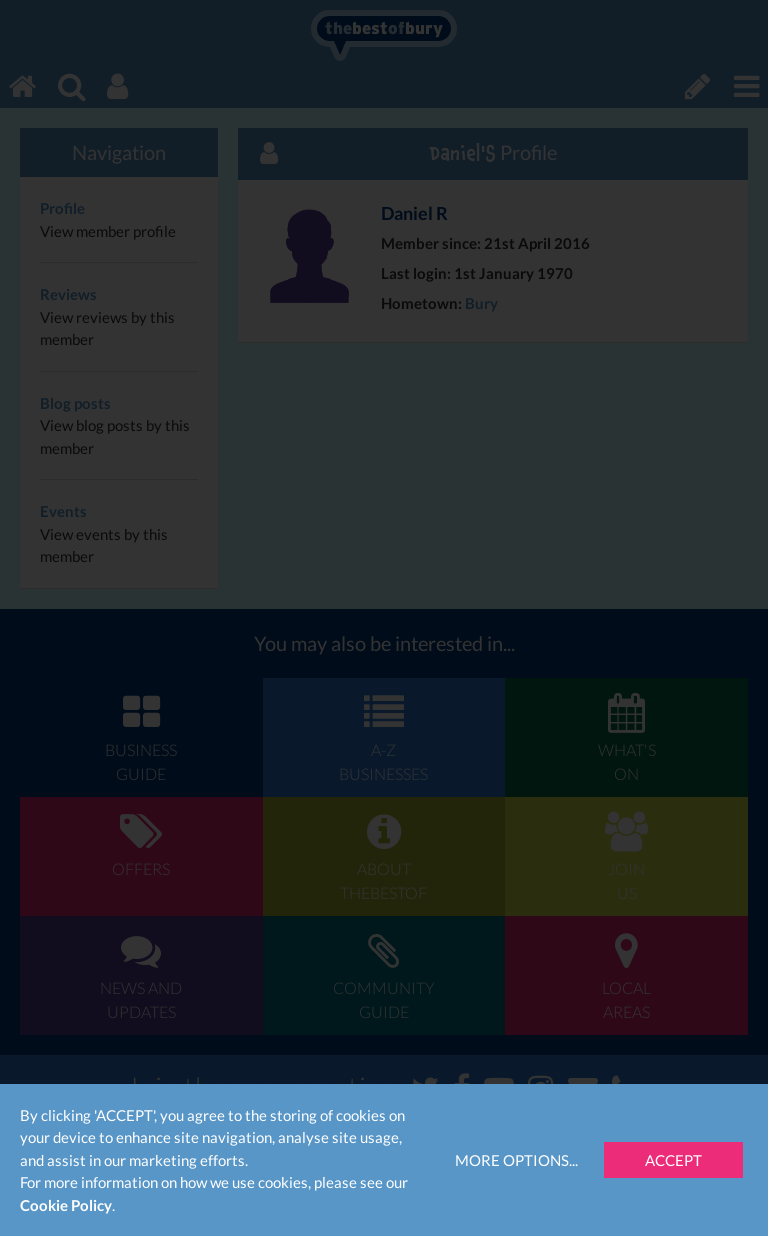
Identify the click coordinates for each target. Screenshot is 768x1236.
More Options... (516, 1160)
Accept (673, 1160)
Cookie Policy (66, 1205)
